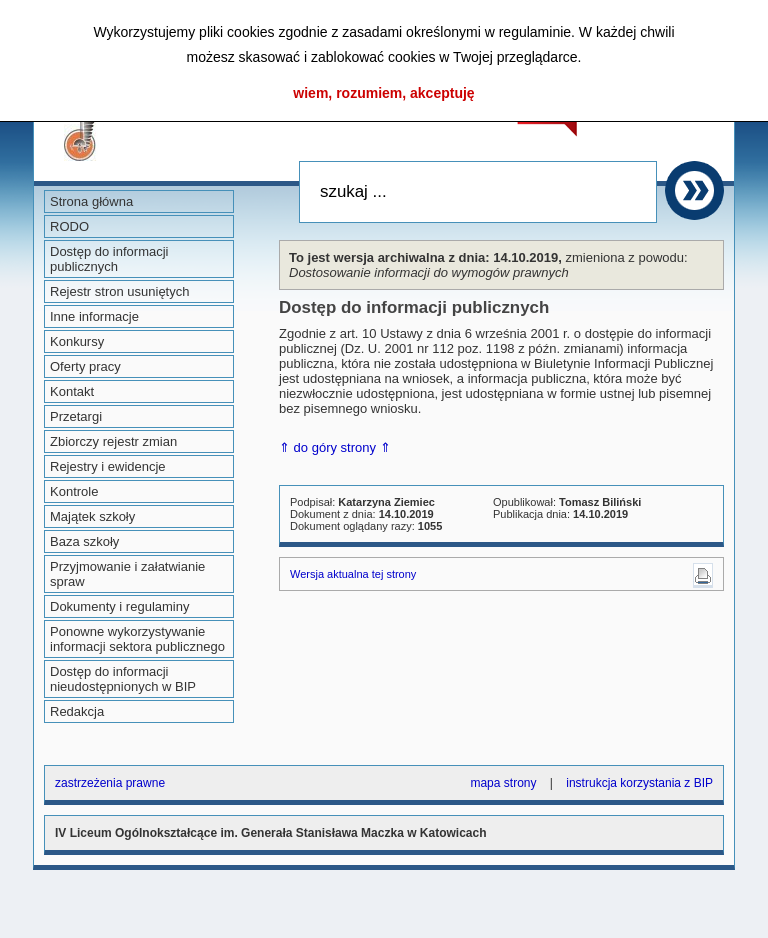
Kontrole (74, 491)
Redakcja (77, 711)
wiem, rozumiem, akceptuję (383, 93)
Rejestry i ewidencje (108, 466)
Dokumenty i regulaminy (119, 606)
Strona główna (91, 201)
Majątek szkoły (92, 516)
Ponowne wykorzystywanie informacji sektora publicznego (137, 639)
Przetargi (76, 416)
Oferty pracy (85, 366)
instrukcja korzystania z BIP (639, 783)
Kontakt (72, 391)
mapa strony (503, 783)
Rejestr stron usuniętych (119, 291)
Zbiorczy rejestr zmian (113, 441)
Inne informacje (94, 316)
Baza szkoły (84, 541)
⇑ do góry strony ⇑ (335, 447)
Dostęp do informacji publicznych (109, 259)
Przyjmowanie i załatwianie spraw (127, 574)
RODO (69, 226)
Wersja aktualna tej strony (353, 574)
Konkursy (77, 341)
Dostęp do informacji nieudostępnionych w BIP (123, 679)
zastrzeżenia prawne (110, 783)
